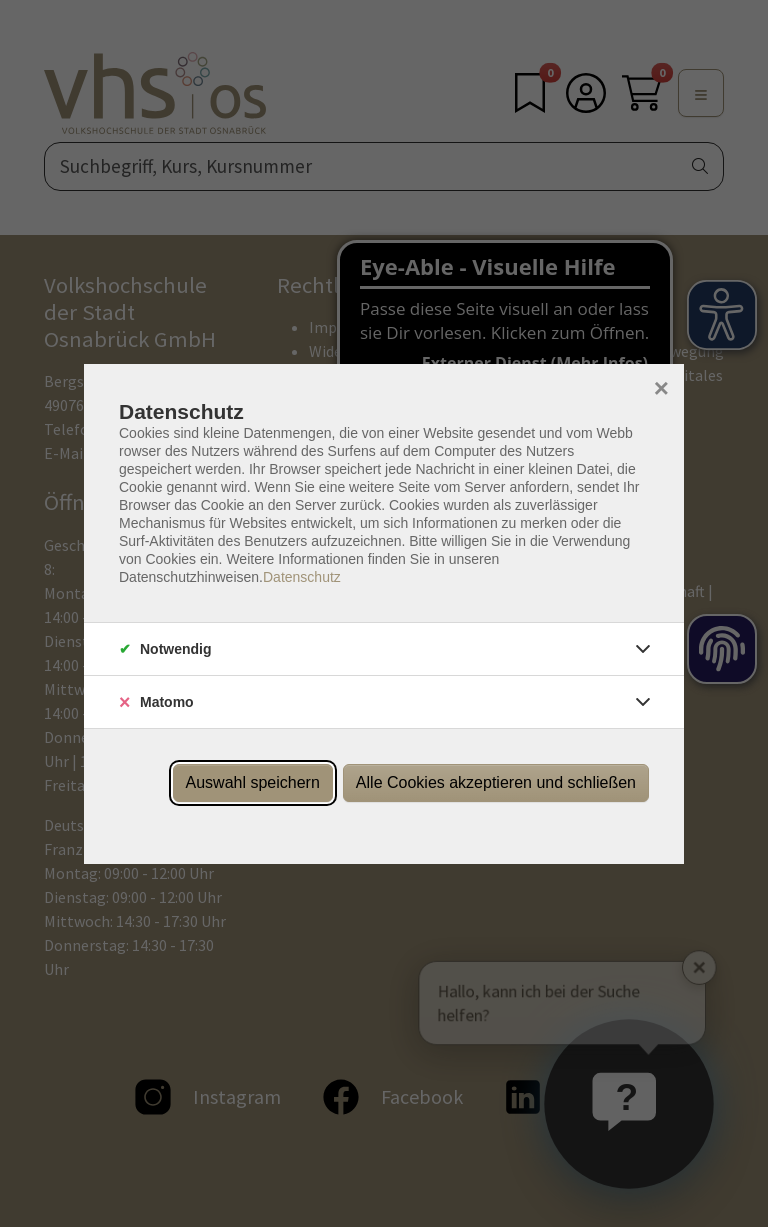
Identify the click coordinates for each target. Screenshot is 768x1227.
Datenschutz (302, 577)
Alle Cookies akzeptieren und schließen (496, 782)
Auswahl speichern (253, 782)
